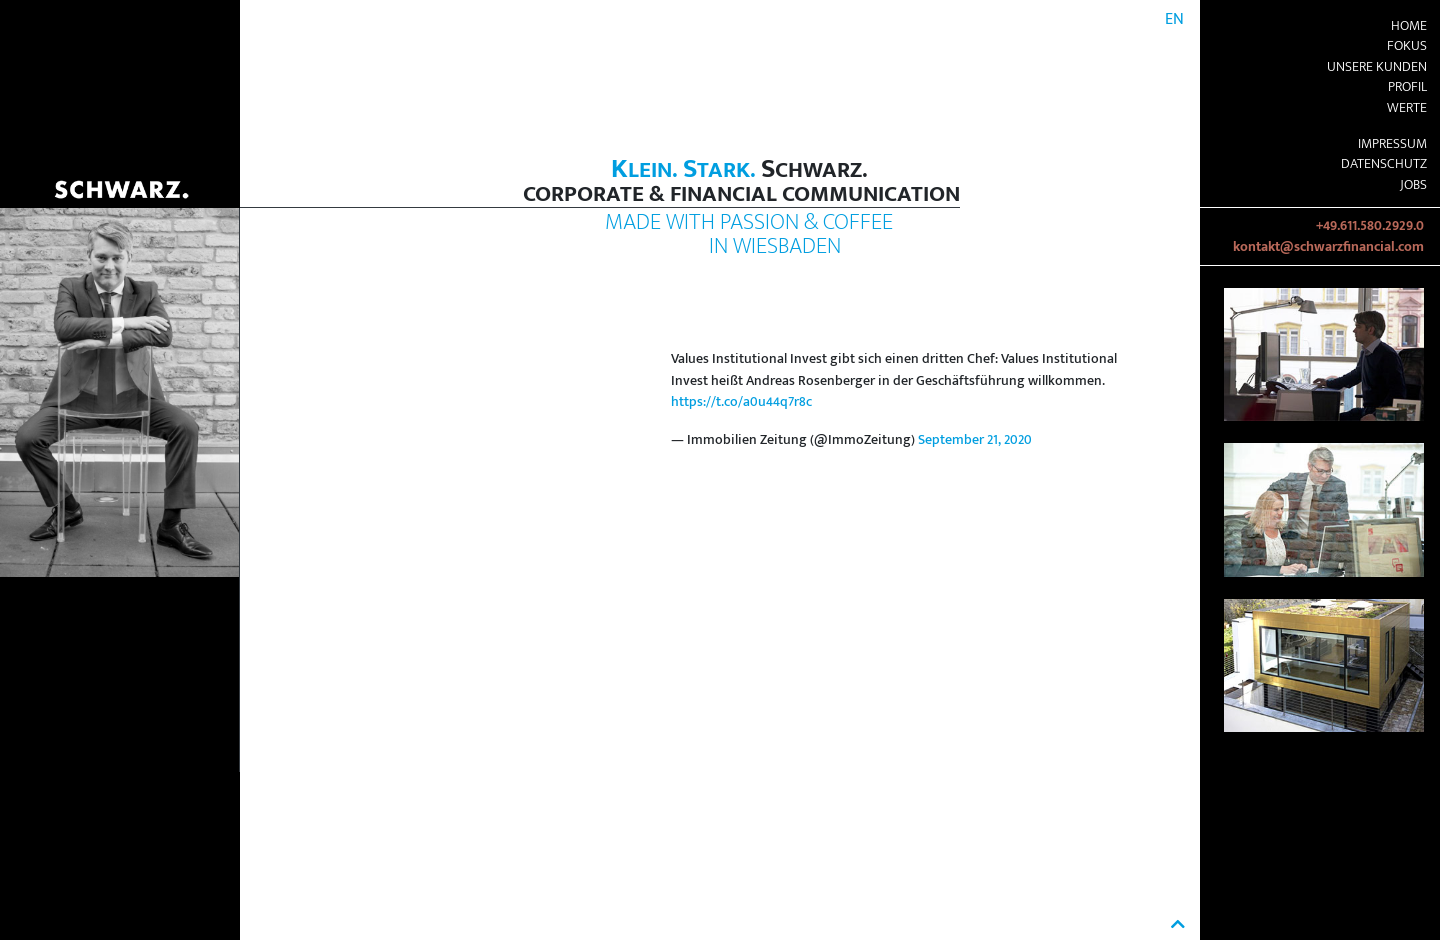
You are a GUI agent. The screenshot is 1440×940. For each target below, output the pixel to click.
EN (1174, 19)
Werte (1407, 108)
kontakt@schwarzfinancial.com (1328, 247)
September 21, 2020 (975, 440)
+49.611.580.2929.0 (1370, 226)
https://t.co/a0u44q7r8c (741, 402)
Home (1409, 26)
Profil (1407, 87)
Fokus (1407, 46)
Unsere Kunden (1377, 67)
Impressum (1392, 144)
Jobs (1413, 185)
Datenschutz (1384, 164)
